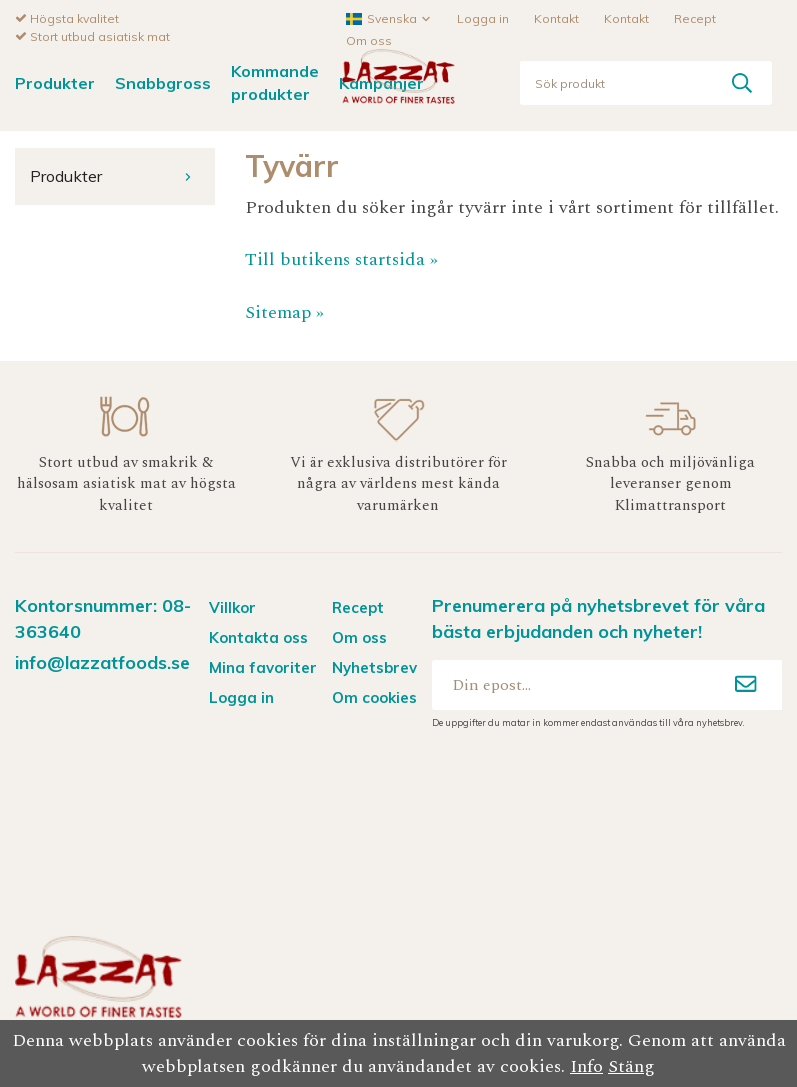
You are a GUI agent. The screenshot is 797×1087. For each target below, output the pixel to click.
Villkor (232, 606)
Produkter (55, 82)
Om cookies (374, 696)
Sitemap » (284, 311)
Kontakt (556, 17)
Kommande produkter (275, 81)
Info (586, 1066)
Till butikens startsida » (341, 258)
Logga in (483, 17)
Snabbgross (163, 82)
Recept (695, 17)
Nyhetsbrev (374, 666)
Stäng (631, 1066)
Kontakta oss (258, 636)
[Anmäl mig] (746, 684)
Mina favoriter (263, 666)
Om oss (369, 39)
